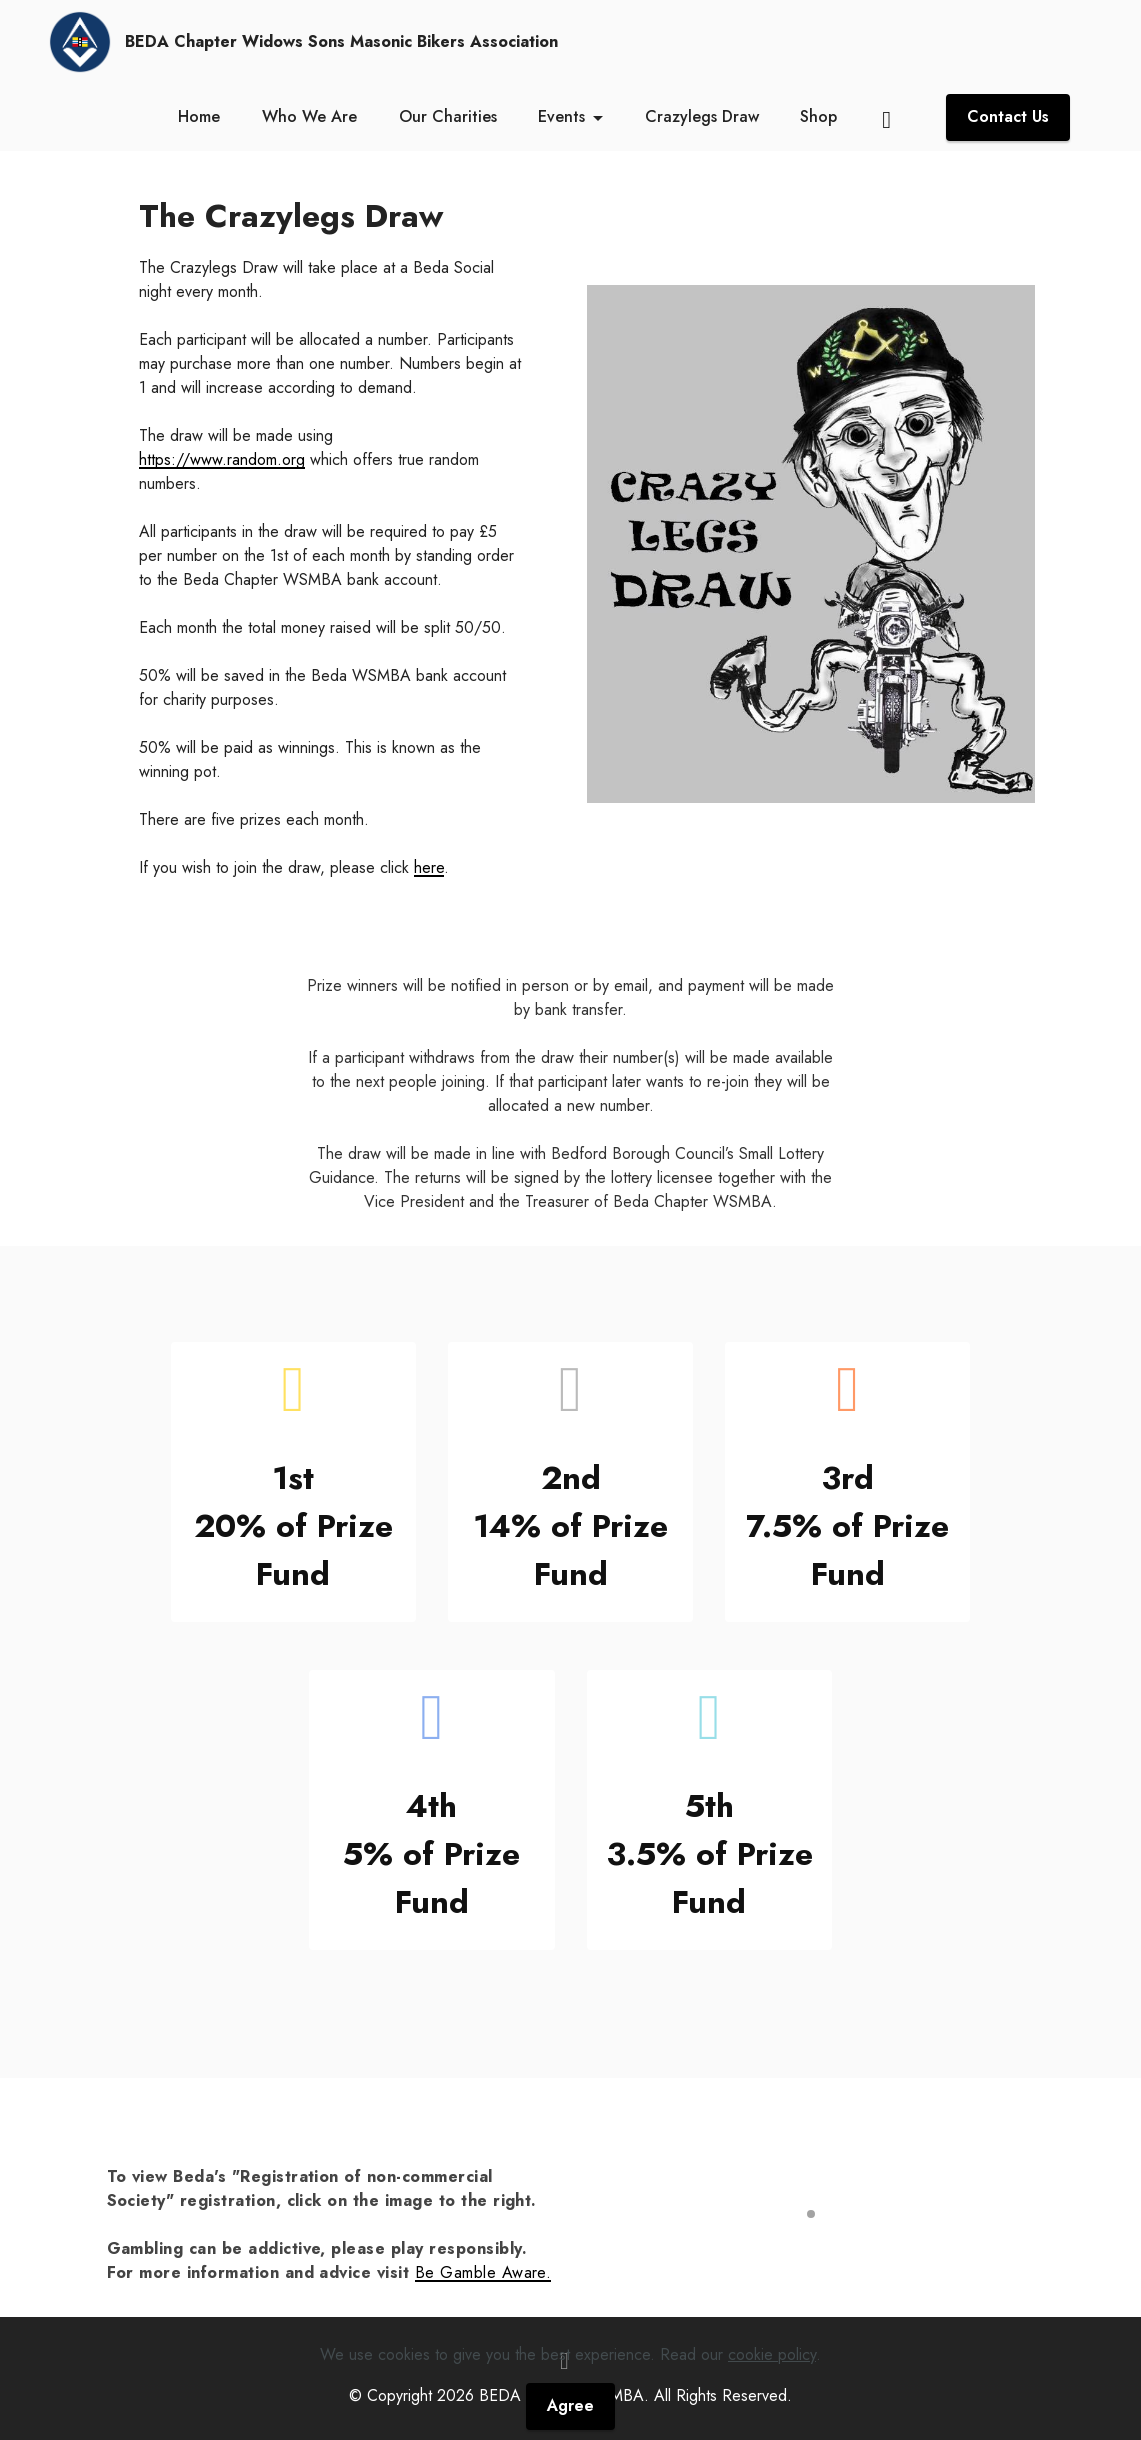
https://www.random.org (222, 459)
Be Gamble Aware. (483, 2272)
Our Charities (448, 116)
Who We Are (309, 116)
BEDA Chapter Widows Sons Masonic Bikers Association (341, 42)
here (429, 867)
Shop (818, 116)
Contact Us (1008, 116)
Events (561, 116)
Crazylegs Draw (702, 116)
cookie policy (772, 2399)
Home (199, 116)
